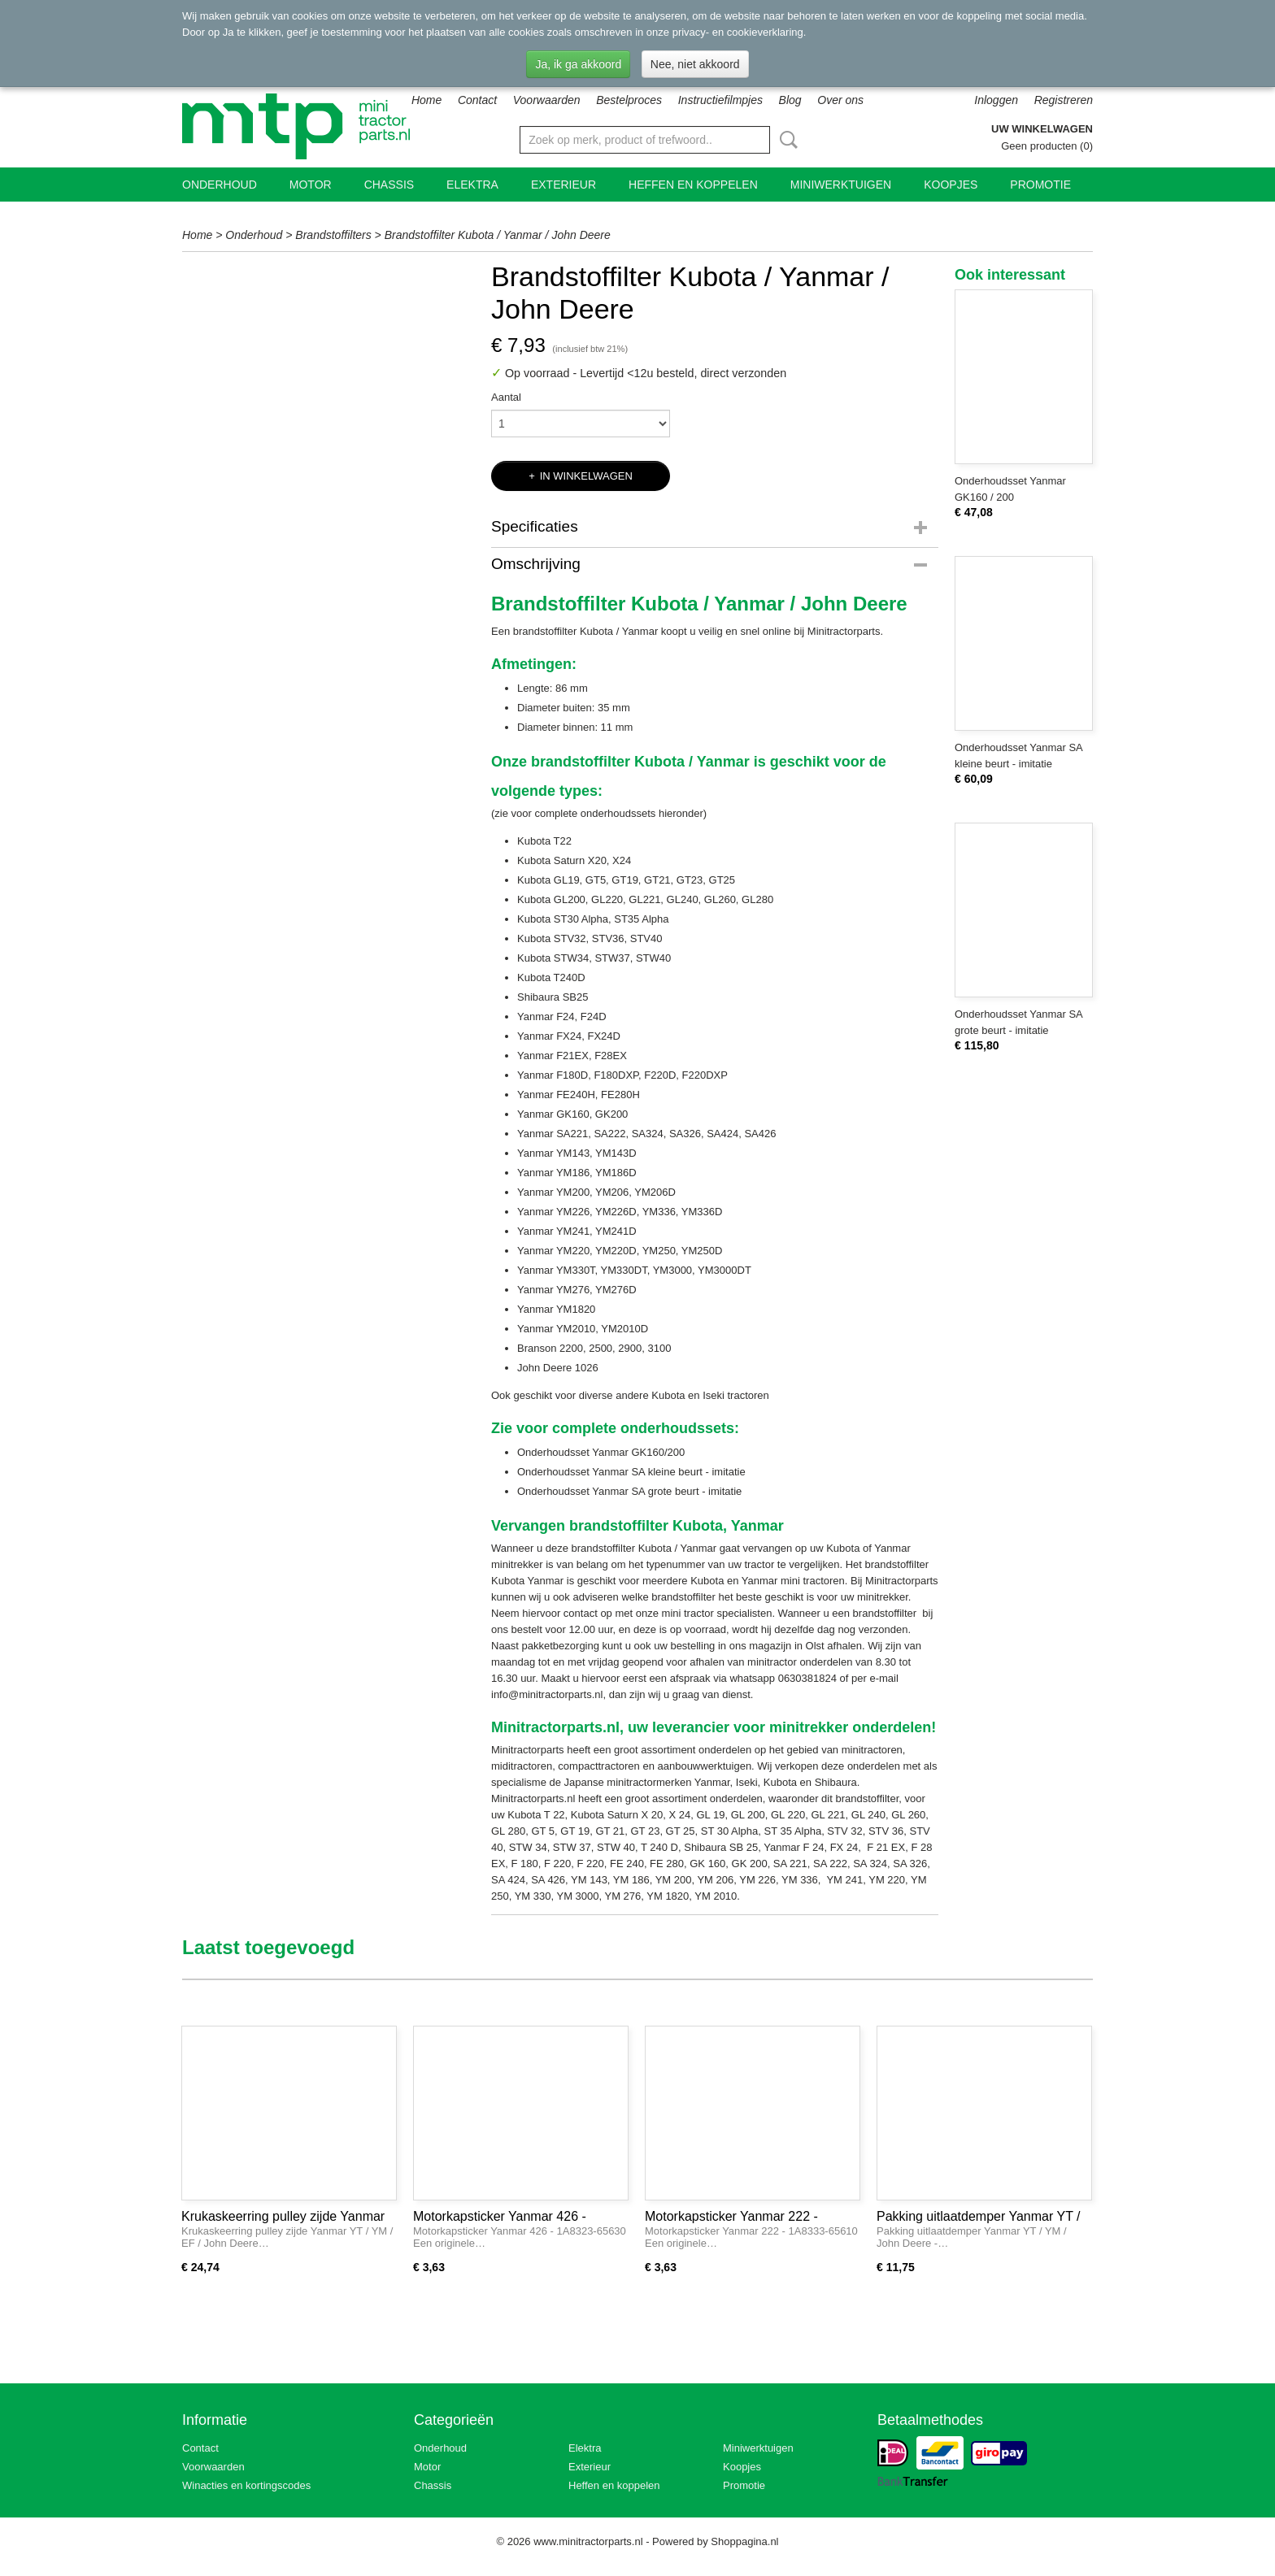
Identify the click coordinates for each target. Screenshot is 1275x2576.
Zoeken (785, 140)
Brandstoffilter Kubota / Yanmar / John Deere (498, 234)
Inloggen (996, 99)
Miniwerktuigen (840, 184)
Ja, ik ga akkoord (578, 64)
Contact (477, 99)
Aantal (506, 397)
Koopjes (950, 184)
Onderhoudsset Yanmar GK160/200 (602, 1452)
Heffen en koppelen (693, 184)
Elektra (472, 184)
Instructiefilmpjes (720, 99)
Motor (310, 184)
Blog (790, 99)
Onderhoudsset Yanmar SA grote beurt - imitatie (631, 1491)
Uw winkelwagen (1042, 129)
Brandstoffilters (333, 234)
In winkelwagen (586, 476)
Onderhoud (219, 184)
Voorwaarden (547, 99)
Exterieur (563, 184)
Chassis (389, 184)
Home (426, 99)
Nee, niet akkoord (695, 64)
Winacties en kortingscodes (246, 2485)
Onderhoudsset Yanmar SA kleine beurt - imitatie (631, 1472)
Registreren (1063, 99)
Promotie (1040, 184)
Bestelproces (629, 99)
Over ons (840, 99)
